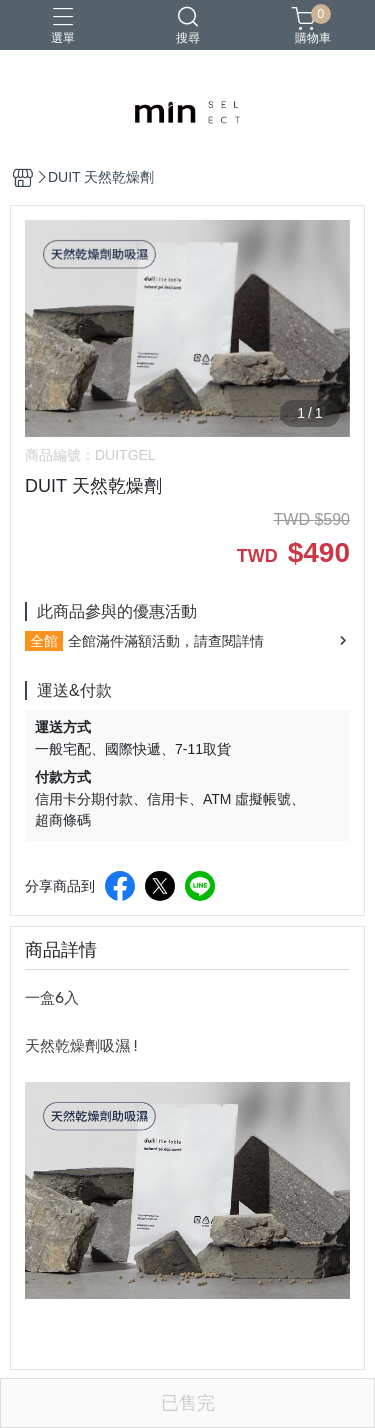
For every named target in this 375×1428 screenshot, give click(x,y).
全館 (44, 641)
